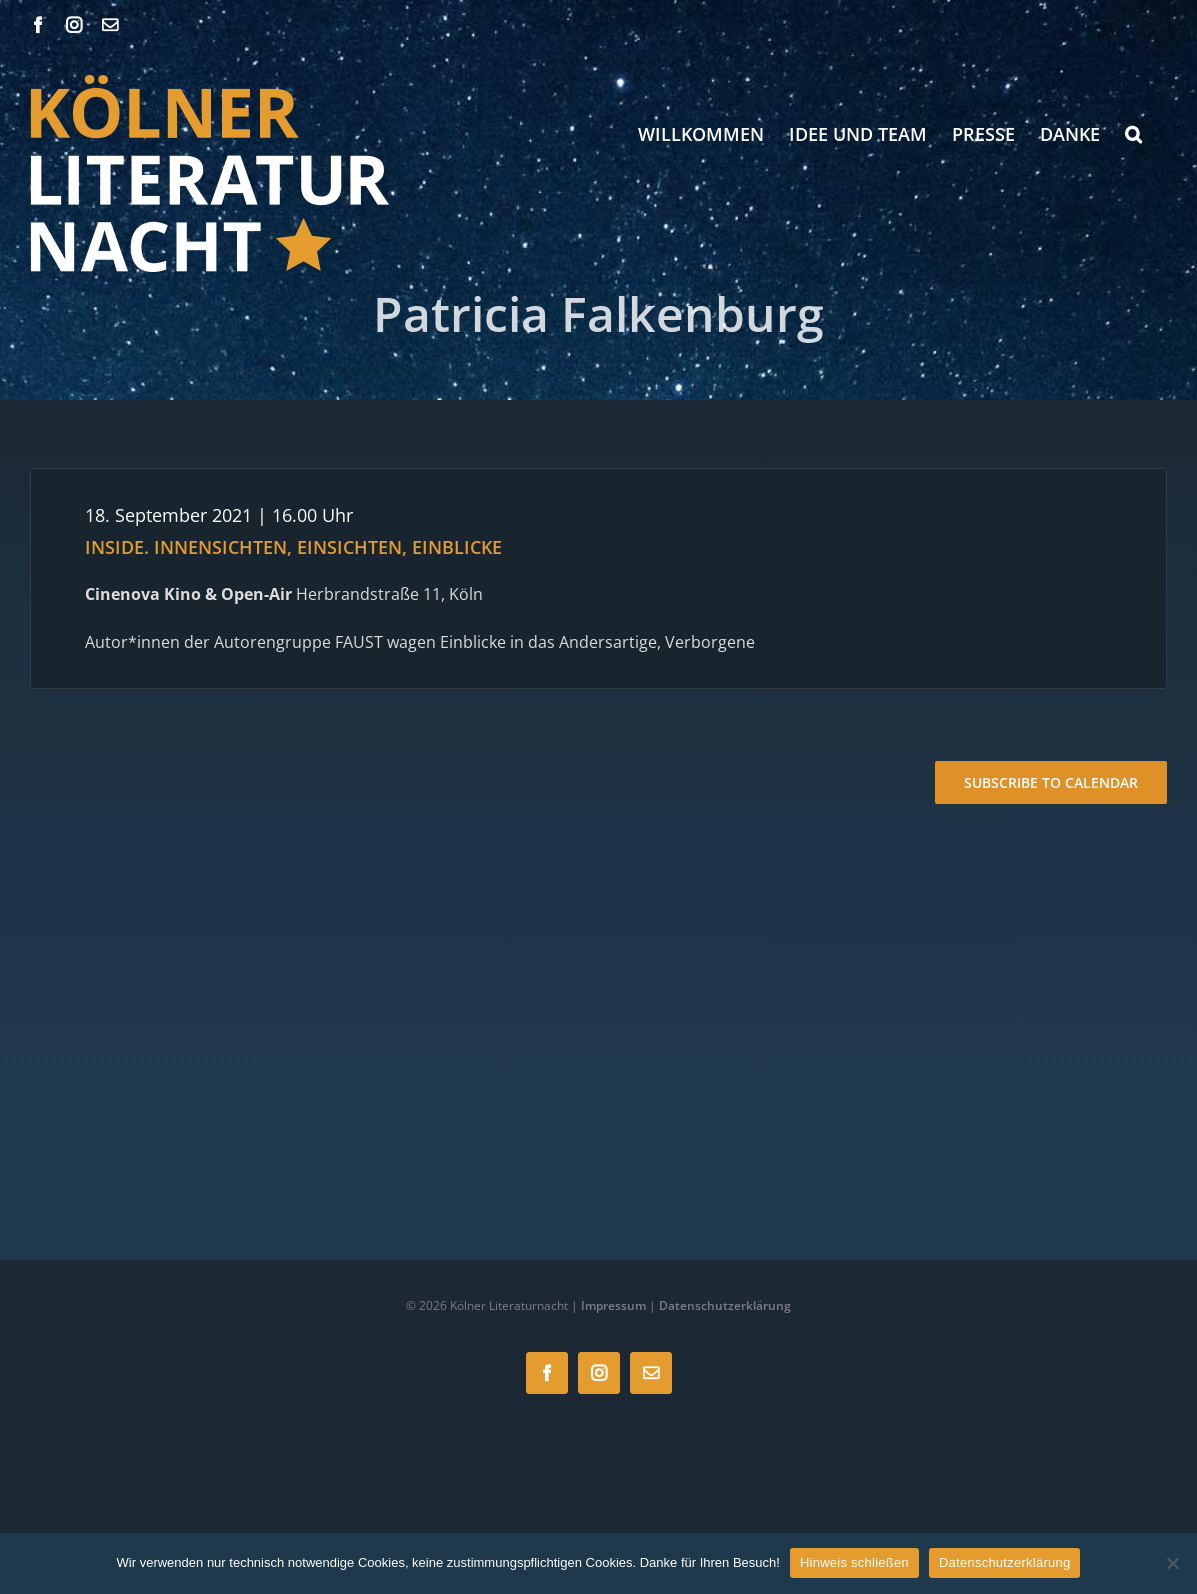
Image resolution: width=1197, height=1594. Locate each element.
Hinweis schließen (854, 1562)
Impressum (613, 1305)
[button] (1133, 134)
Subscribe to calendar (1051, 782)
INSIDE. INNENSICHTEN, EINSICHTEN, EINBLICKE (293, 547)
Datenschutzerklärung (725, 1305)
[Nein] (1172, 1563)
